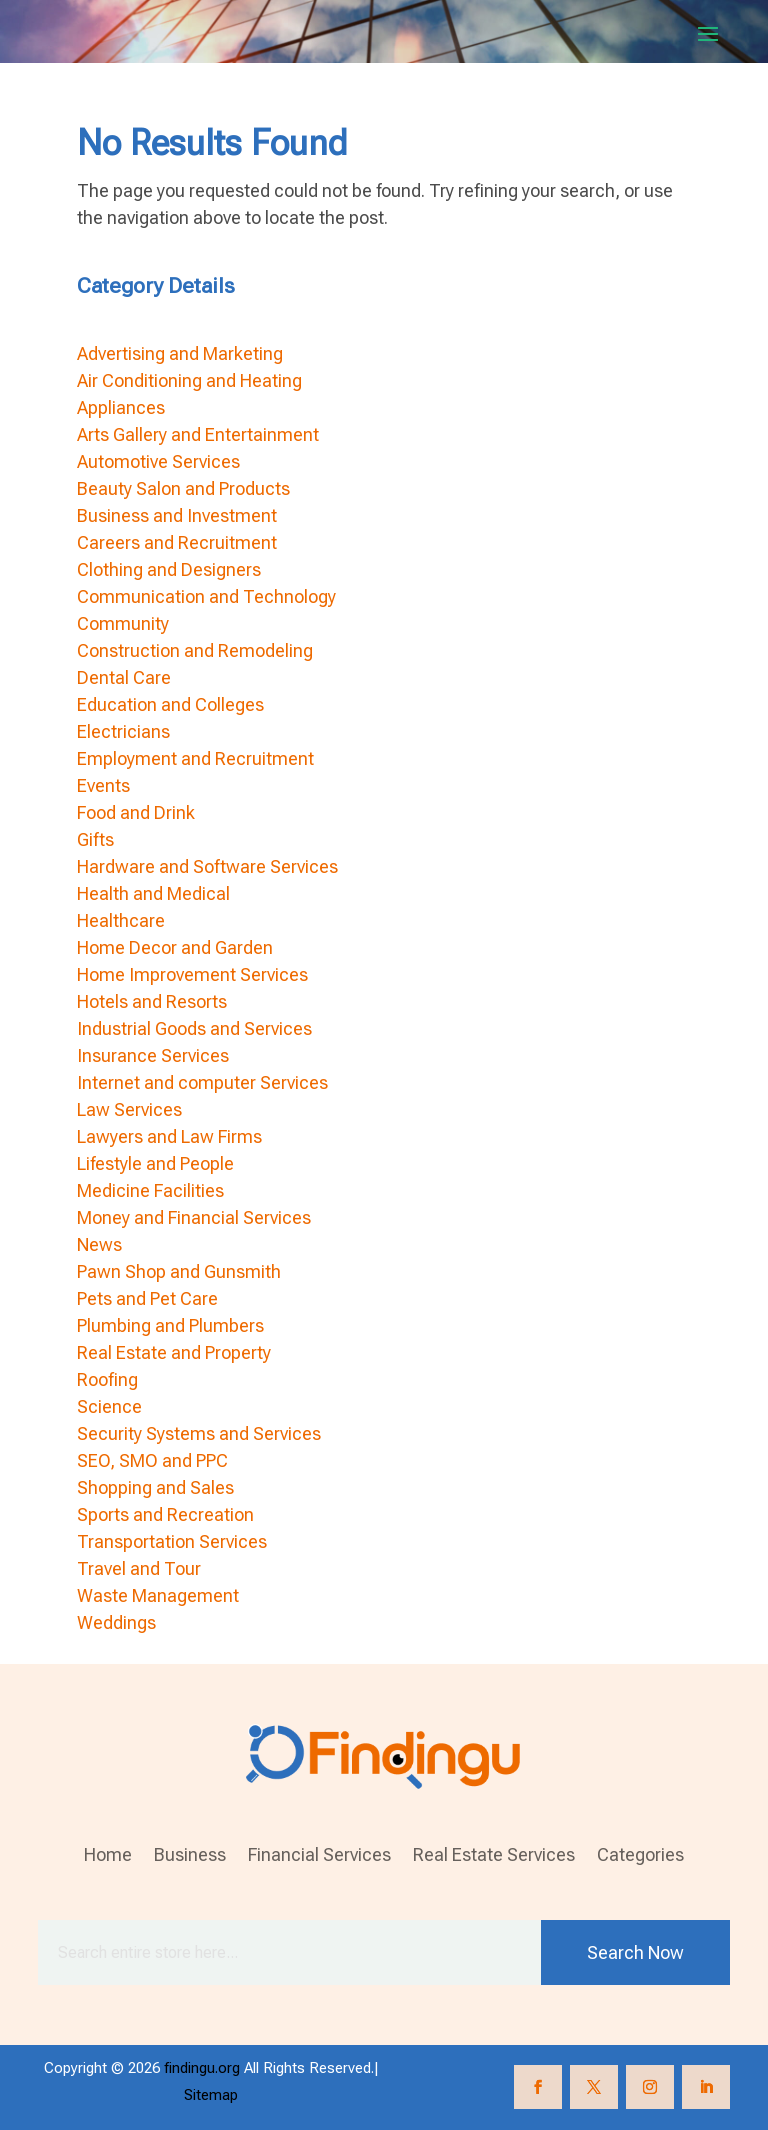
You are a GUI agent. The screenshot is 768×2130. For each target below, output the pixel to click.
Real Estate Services (494, 1856)
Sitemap (211, 2095)
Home (108, 1856)
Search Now (635, 1952)
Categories (640, 1856)
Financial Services (319, 1856)
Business (190, 1856)
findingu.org (202, 2068)
